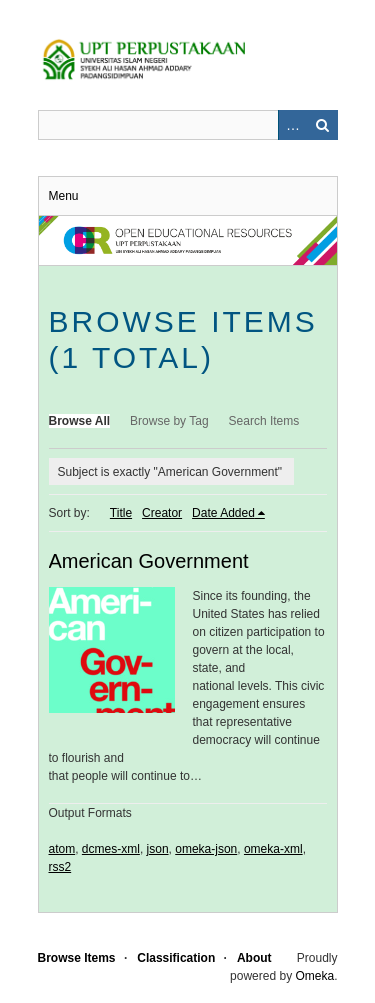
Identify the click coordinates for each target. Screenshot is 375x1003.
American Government (149, 561)
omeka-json (206, 849)
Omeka (314, 976)
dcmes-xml (111, 849)
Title (121, 513)
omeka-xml (273, 849)
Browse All (80, 421)
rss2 (60, 867)
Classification (176, 958)
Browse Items (77, 958)
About (254, 958)
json (158, 849)
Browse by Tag (169, 421)
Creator (162, 513)
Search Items (264, 421)
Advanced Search (293, 125)
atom (62, 849)
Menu (64, 196)
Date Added (223, 513)
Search (323, 125)
